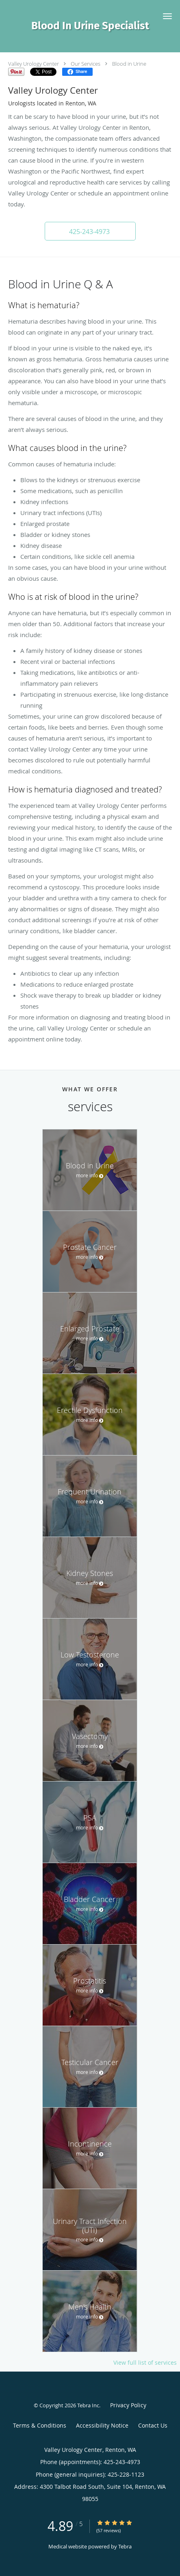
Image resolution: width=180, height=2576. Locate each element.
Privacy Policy (128, 2405)
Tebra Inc (88, 2405)
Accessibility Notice (102, 2425)
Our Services (85, 63)
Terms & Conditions (39, 2425)
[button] (167, 16)
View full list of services (145, 2363)
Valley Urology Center (33, 63)
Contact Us (152, 2425)
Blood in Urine (129, 63)
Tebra (125, 2546)
